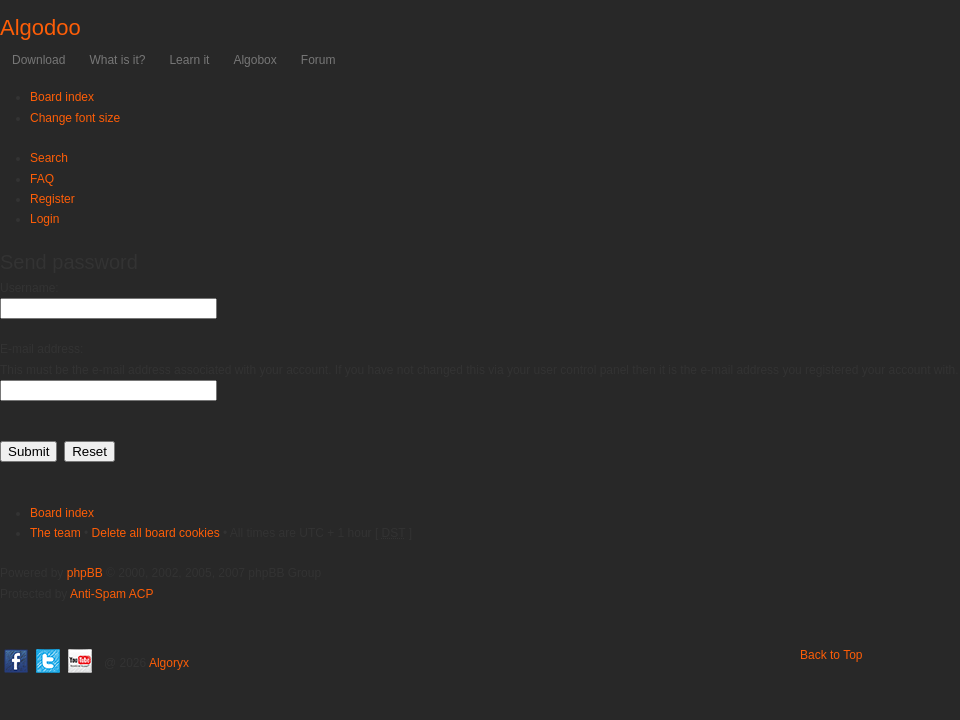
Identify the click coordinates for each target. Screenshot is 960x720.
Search (49, 158)
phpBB (85, 573)
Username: (29, 288)
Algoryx (169, 663)
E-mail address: (41, 349)
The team (55, 533)
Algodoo (40, 27)
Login (44, 219)
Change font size (75, 118)
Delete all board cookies (156, 533)
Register (52, 199)
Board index (62, 97)
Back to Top (831, 655)
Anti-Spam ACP (111, 594)
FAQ (42, 179)
